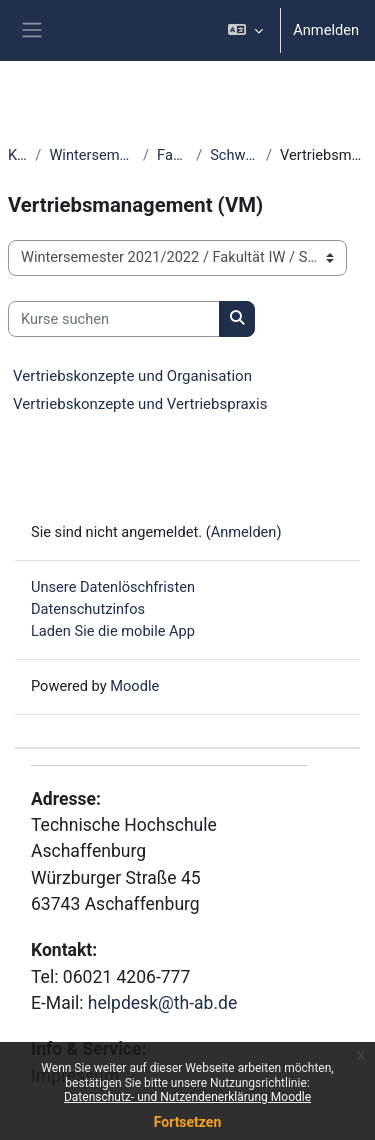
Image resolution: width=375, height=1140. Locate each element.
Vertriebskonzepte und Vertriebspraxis (140, 404)
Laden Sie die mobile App (113, 631)
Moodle (134, 686)
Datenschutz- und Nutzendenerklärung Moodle (187, 1097)
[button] (245, 30)
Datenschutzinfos (88, 609)
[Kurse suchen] (114, 319)
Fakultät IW (172, 155)
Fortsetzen (188, 1122)
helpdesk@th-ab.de (162, 1003)
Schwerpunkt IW (234, 155)
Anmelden (326, 30)
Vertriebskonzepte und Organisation (132, 376)
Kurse (17, 155)
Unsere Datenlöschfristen (113, 587)
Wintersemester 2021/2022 (92, 155)
